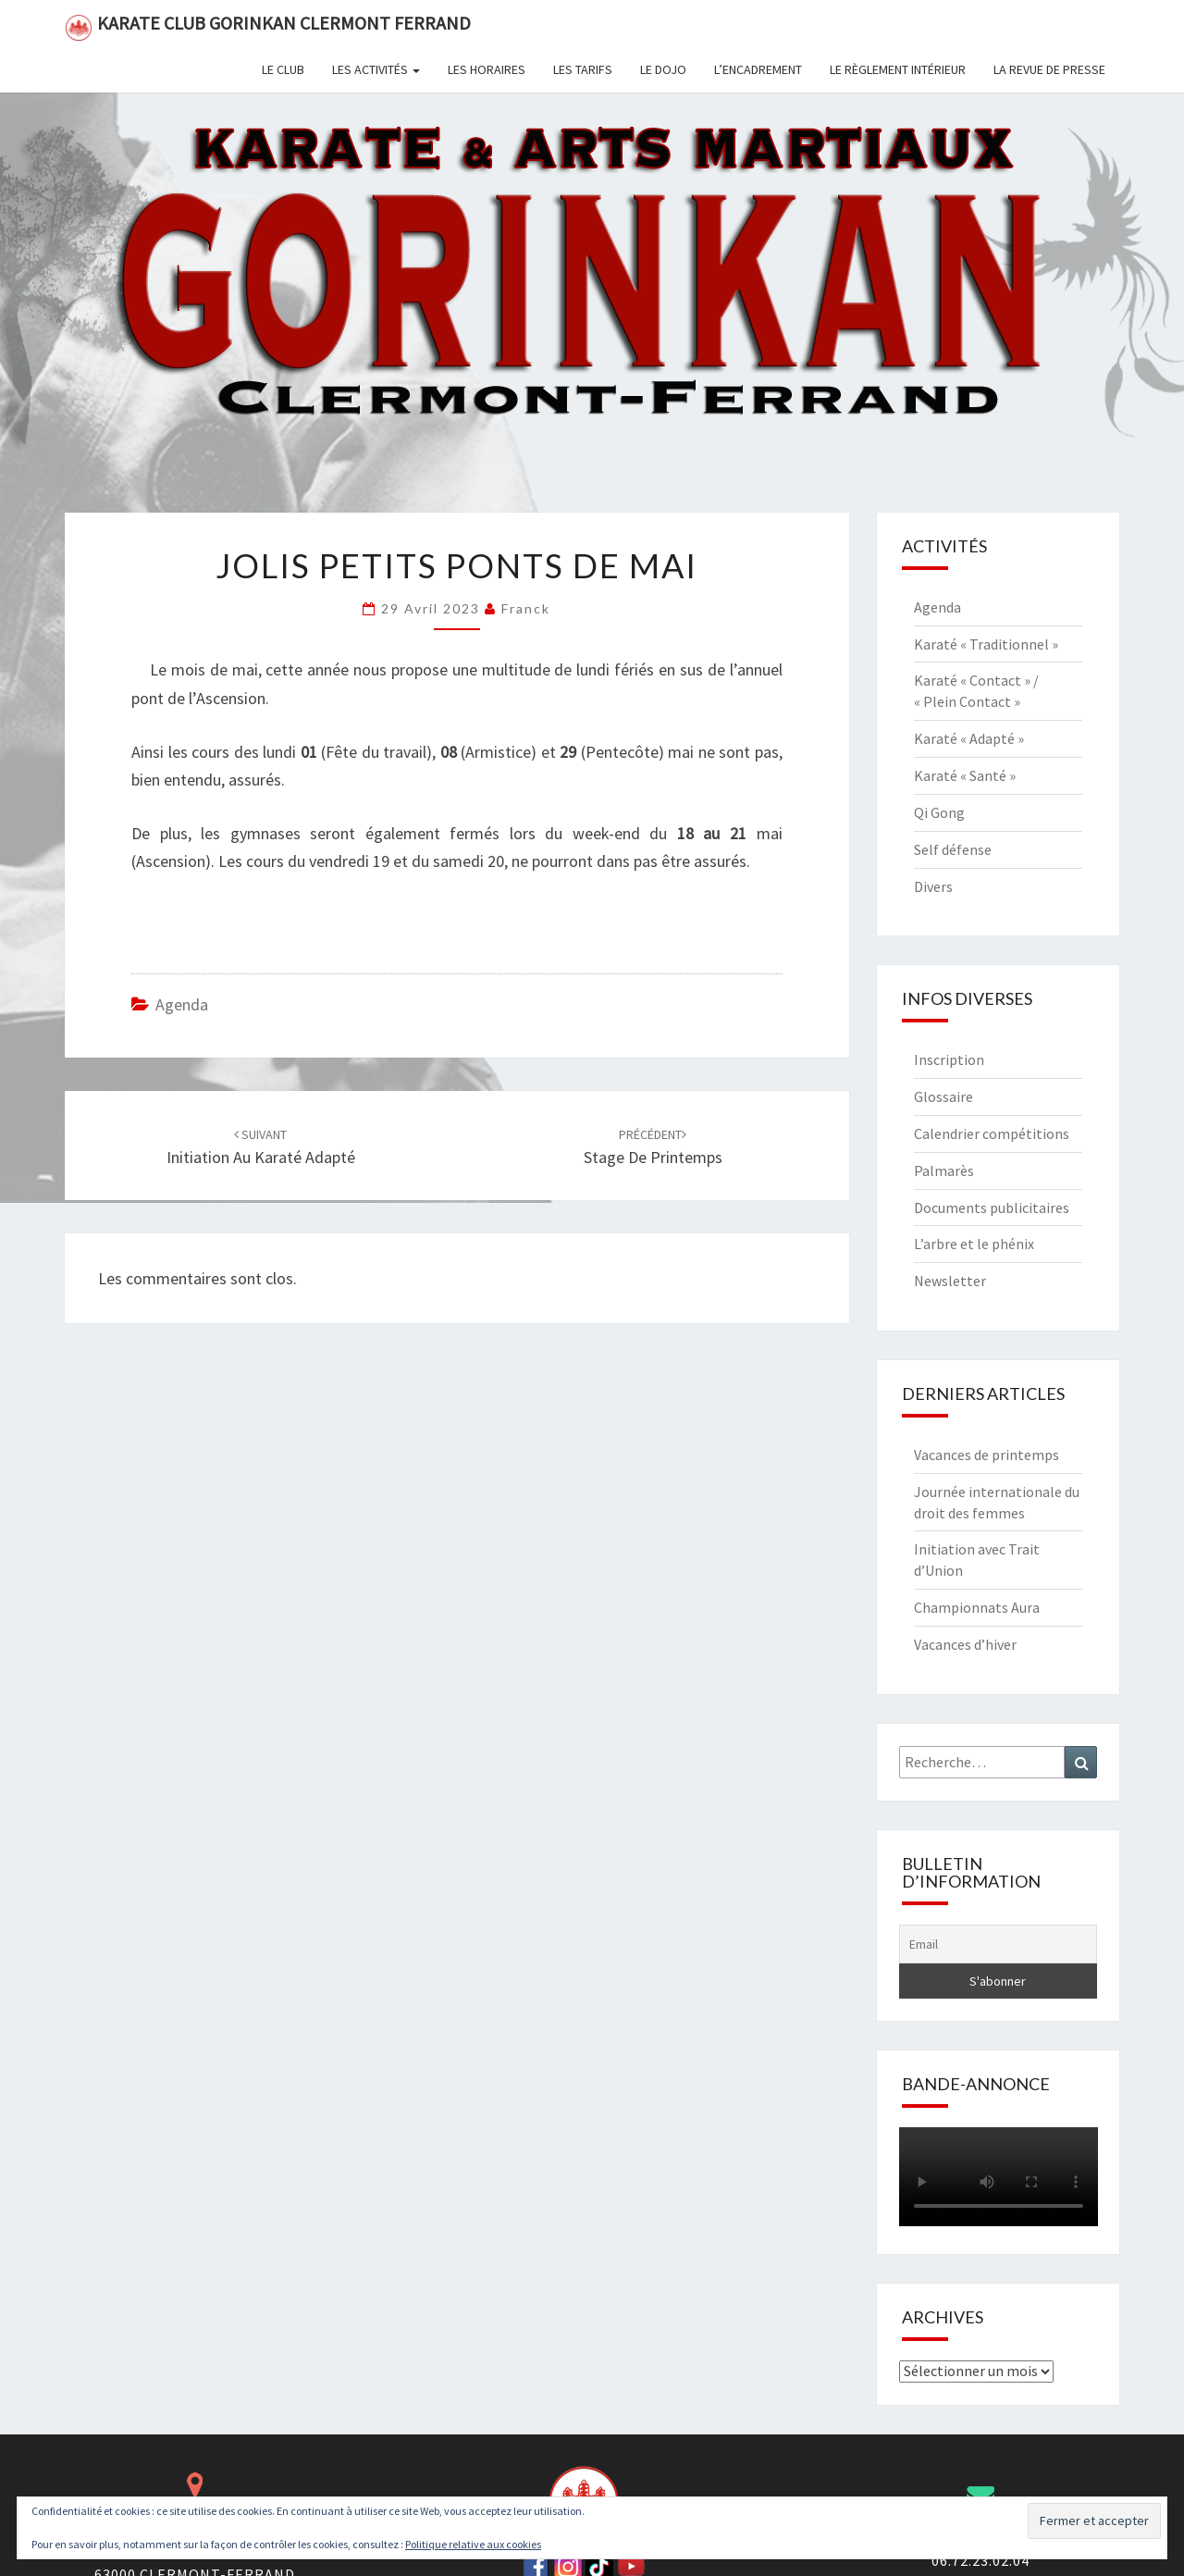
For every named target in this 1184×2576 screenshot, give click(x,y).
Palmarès (944, 1170)
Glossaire (943, 1096)
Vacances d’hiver (965, 1644)
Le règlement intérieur (898, 69)
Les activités (376, 69)
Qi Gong (939, 812)
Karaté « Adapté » (969, 738)
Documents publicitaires (991, 1207)
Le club (283, 69)
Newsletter (950, 1280)
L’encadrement (758, 69)
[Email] (998, 1944)
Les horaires (486, 69)
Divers (933, 886)
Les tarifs (582, 69)
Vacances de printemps (986, 1454)
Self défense (953, 849)
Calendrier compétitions (991, 1133)
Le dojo (663, 69)
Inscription (949, 1059)
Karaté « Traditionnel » (986, 644)
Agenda (181, 1004)
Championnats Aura (977, 1607)
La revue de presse (1049, 69)
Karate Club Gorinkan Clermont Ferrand (268, 26)
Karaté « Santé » (965, 775)
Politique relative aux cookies (473, 2544)
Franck (525, 608)
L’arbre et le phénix (974, 1243)
